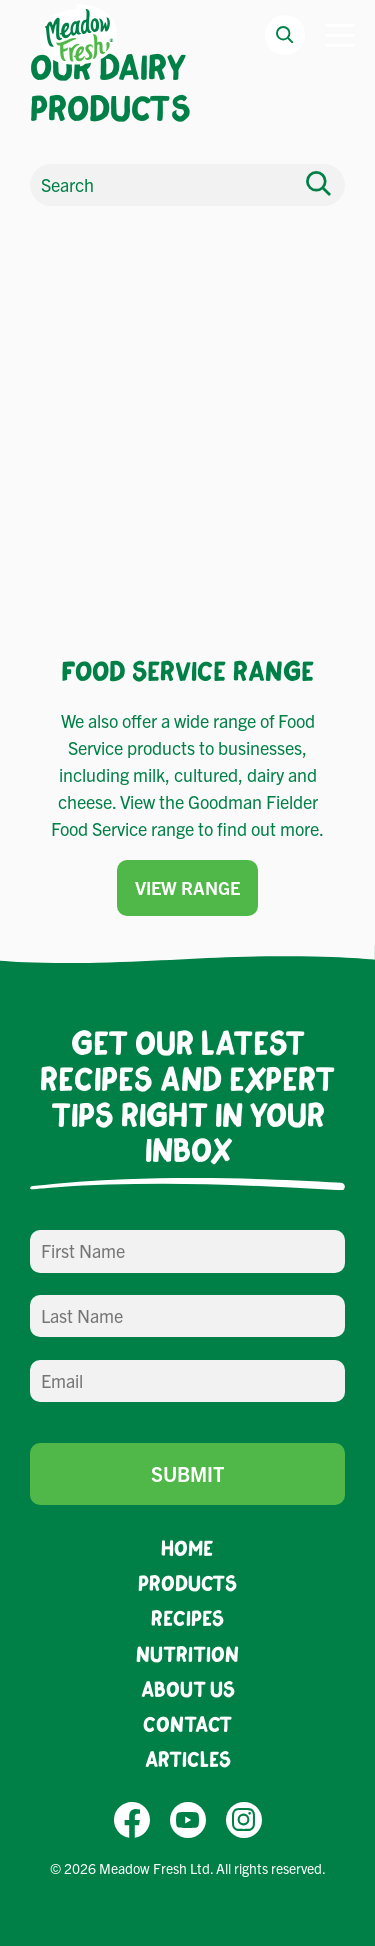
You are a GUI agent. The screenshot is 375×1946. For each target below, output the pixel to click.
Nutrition (187, 1653)
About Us (188, 1688)
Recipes (187, 1617)
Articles (188, 1758)
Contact (187, 1723)
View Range (187, 887)
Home (187, 1547)
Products (187, 1582)
